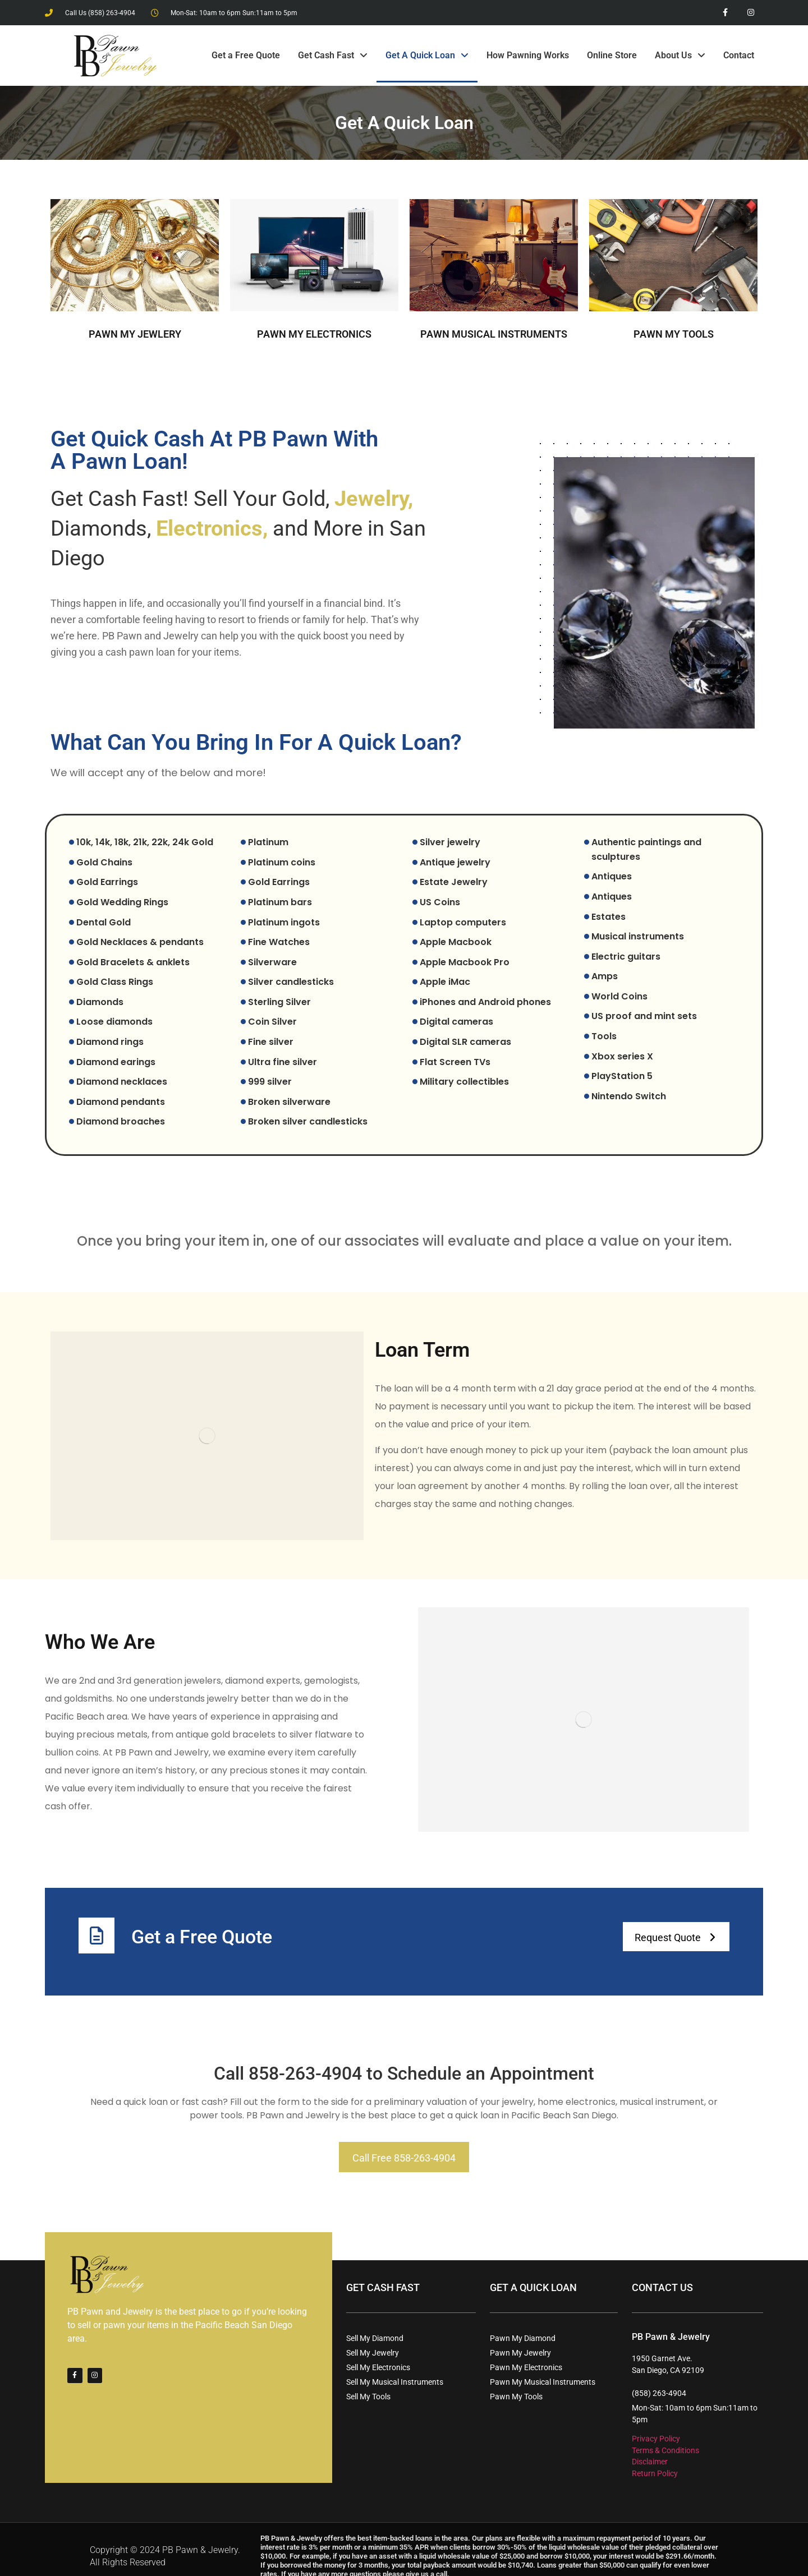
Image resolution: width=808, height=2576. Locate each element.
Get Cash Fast (333, 55)
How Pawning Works (527, 55)
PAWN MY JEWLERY (135, 334)
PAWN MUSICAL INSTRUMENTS (493, 334)
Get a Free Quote (246, 55)
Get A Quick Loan (427, 55)
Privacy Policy (656, 2425)
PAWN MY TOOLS (673, 334)
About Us (680, 55)
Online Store (612, 55)
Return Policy (655, 2459)
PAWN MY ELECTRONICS (314, 334)
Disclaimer (650, 2447)
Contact (738, 55)
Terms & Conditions (665, 2436)
